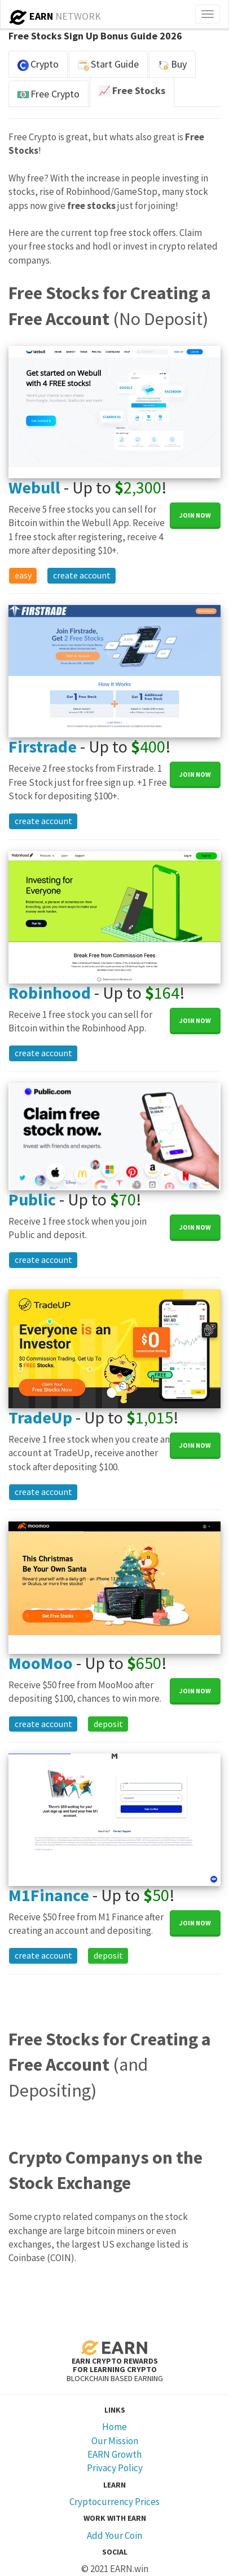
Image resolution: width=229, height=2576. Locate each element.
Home (114, 2427)
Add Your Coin (114, 2535)
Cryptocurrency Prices (114, 2501)
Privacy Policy (115, 2468)
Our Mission (114, 2441)
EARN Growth (114, 2454)
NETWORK (55, 16)
